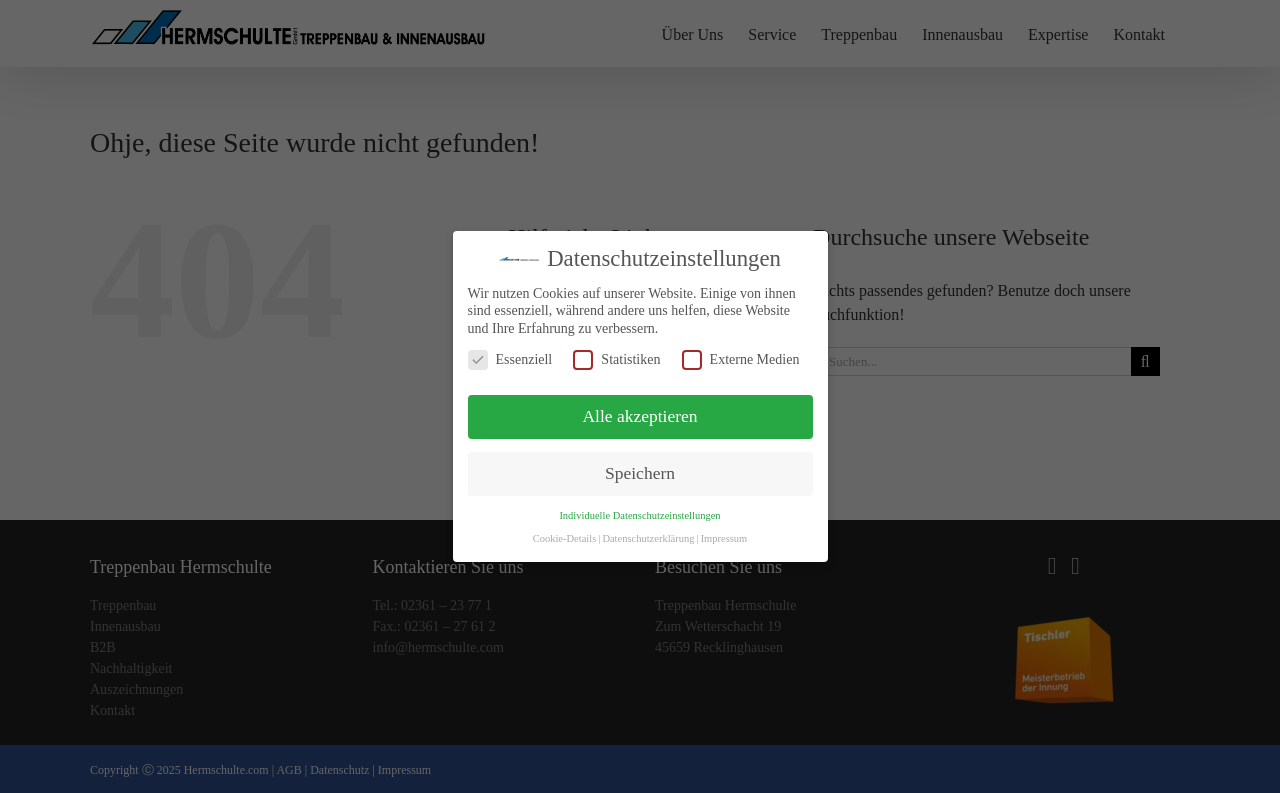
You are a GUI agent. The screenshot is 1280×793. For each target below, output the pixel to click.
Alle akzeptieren (639, 416)
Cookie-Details (565, 538)
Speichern (640, 473)
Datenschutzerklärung (648, 538)
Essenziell (510, 359)
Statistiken (616, 359)
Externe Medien (741, 359)
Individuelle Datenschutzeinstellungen (639, 515)
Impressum (724, 538)
